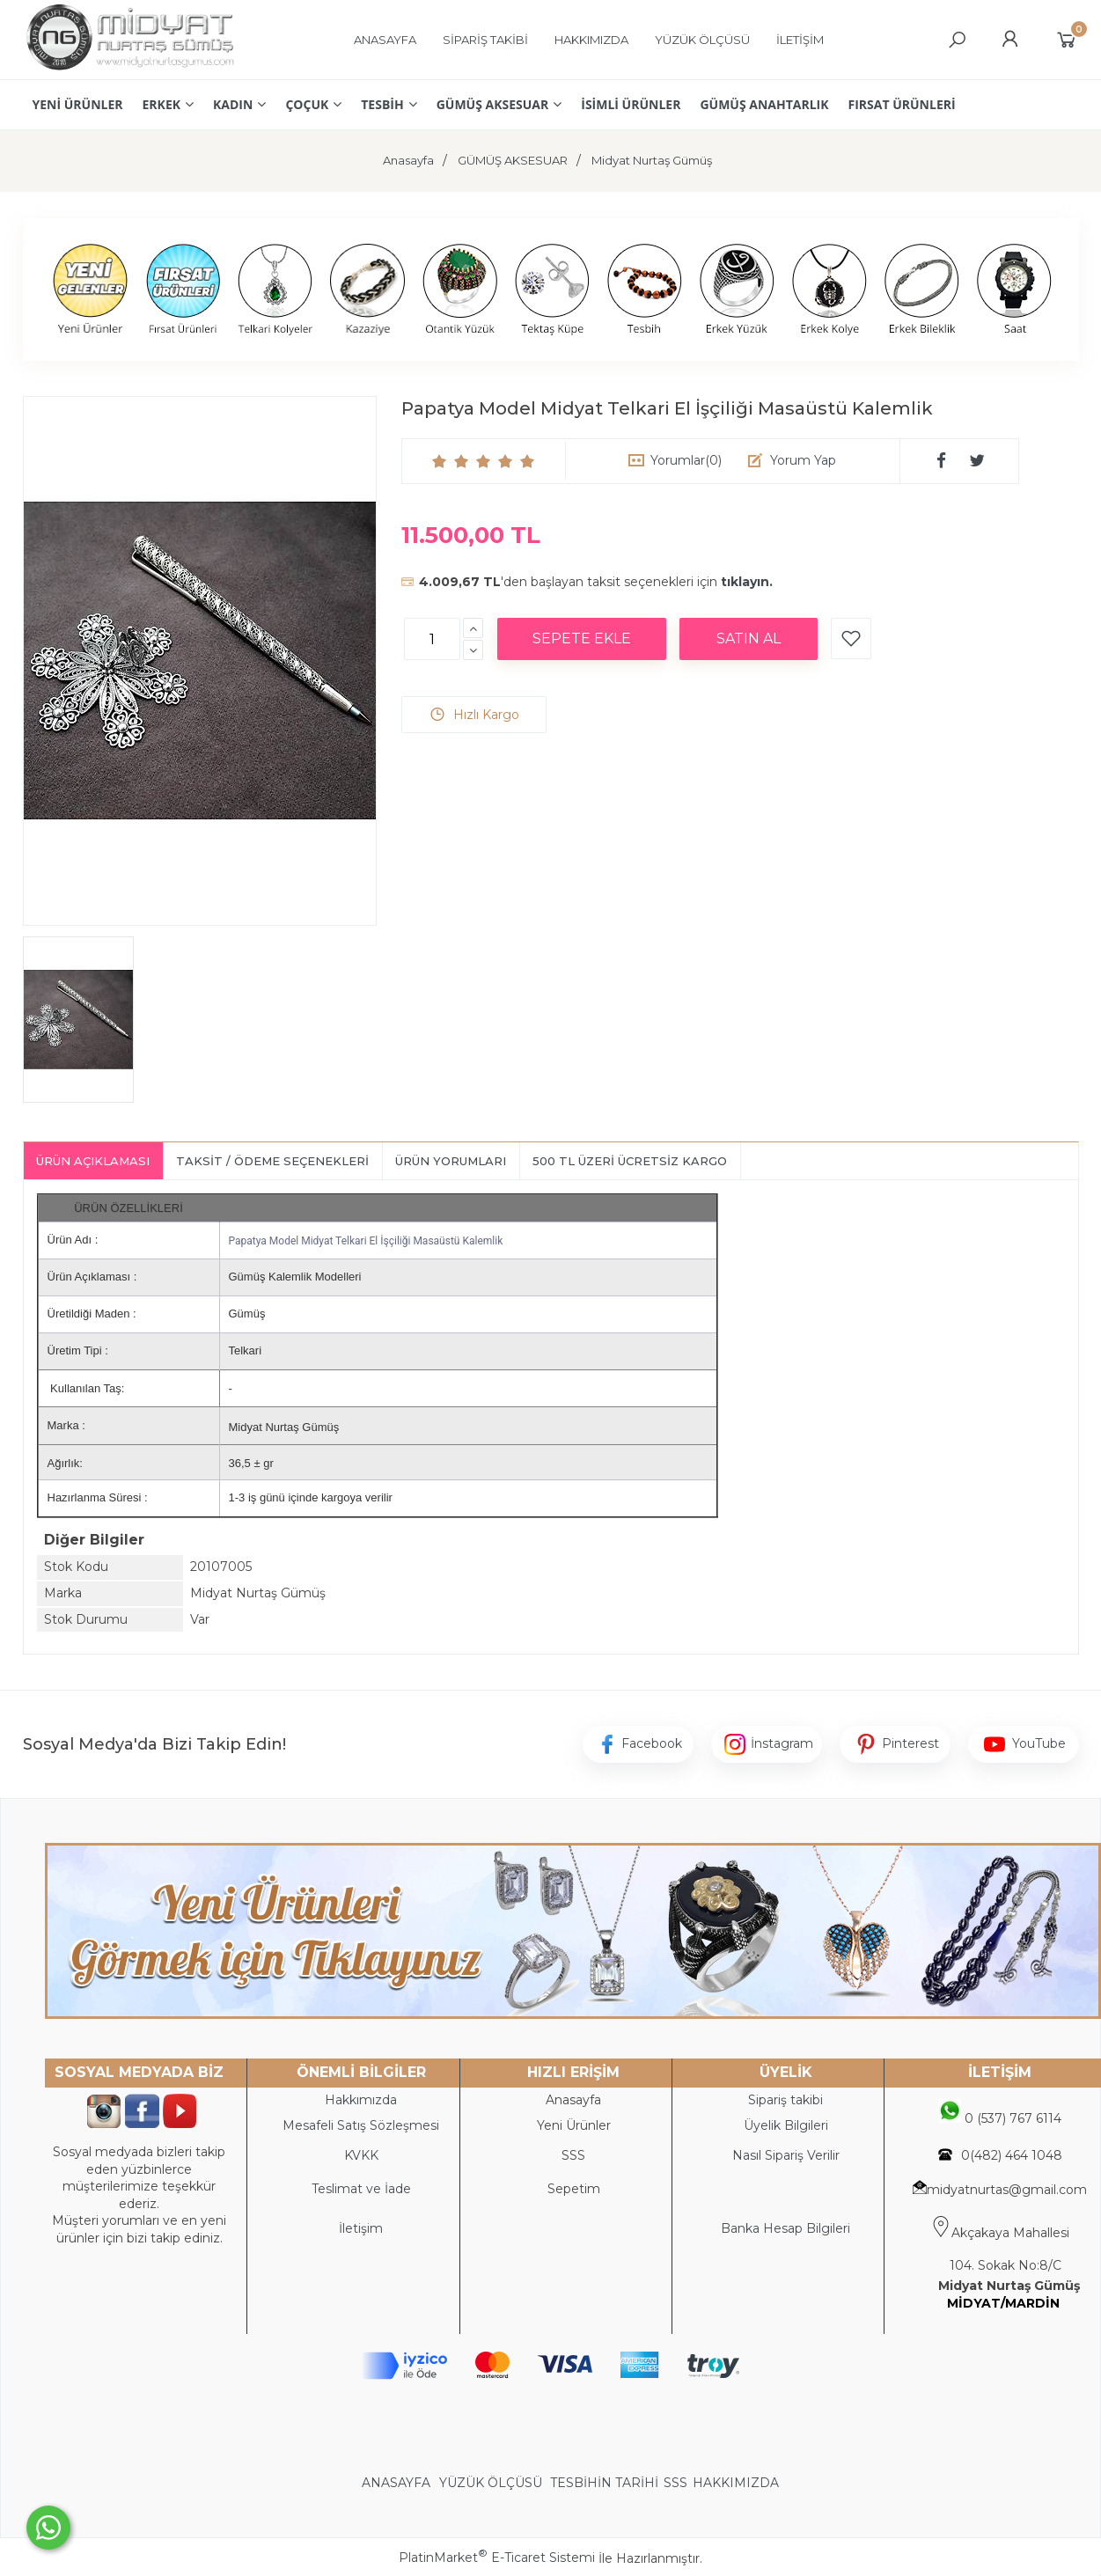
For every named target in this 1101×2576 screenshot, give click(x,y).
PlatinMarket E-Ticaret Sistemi (497, 2557)
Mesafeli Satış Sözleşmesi (361, 2125)
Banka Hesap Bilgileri (785, 2228)
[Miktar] (432, 639)
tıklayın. (747, 582)
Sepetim (573, 2189)
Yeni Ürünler (574, 2125)
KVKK (361, 2155)
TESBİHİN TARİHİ (604, 2483)
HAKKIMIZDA (736, 2483)
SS (577, 2155)
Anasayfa (573, 2100)
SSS (675, 2483)
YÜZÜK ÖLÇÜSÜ (490, 2483)
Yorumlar (686, 460)
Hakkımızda (361, 2100)
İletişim (361, 2228)
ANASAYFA (398, 2483)
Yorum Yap (803, 460)
